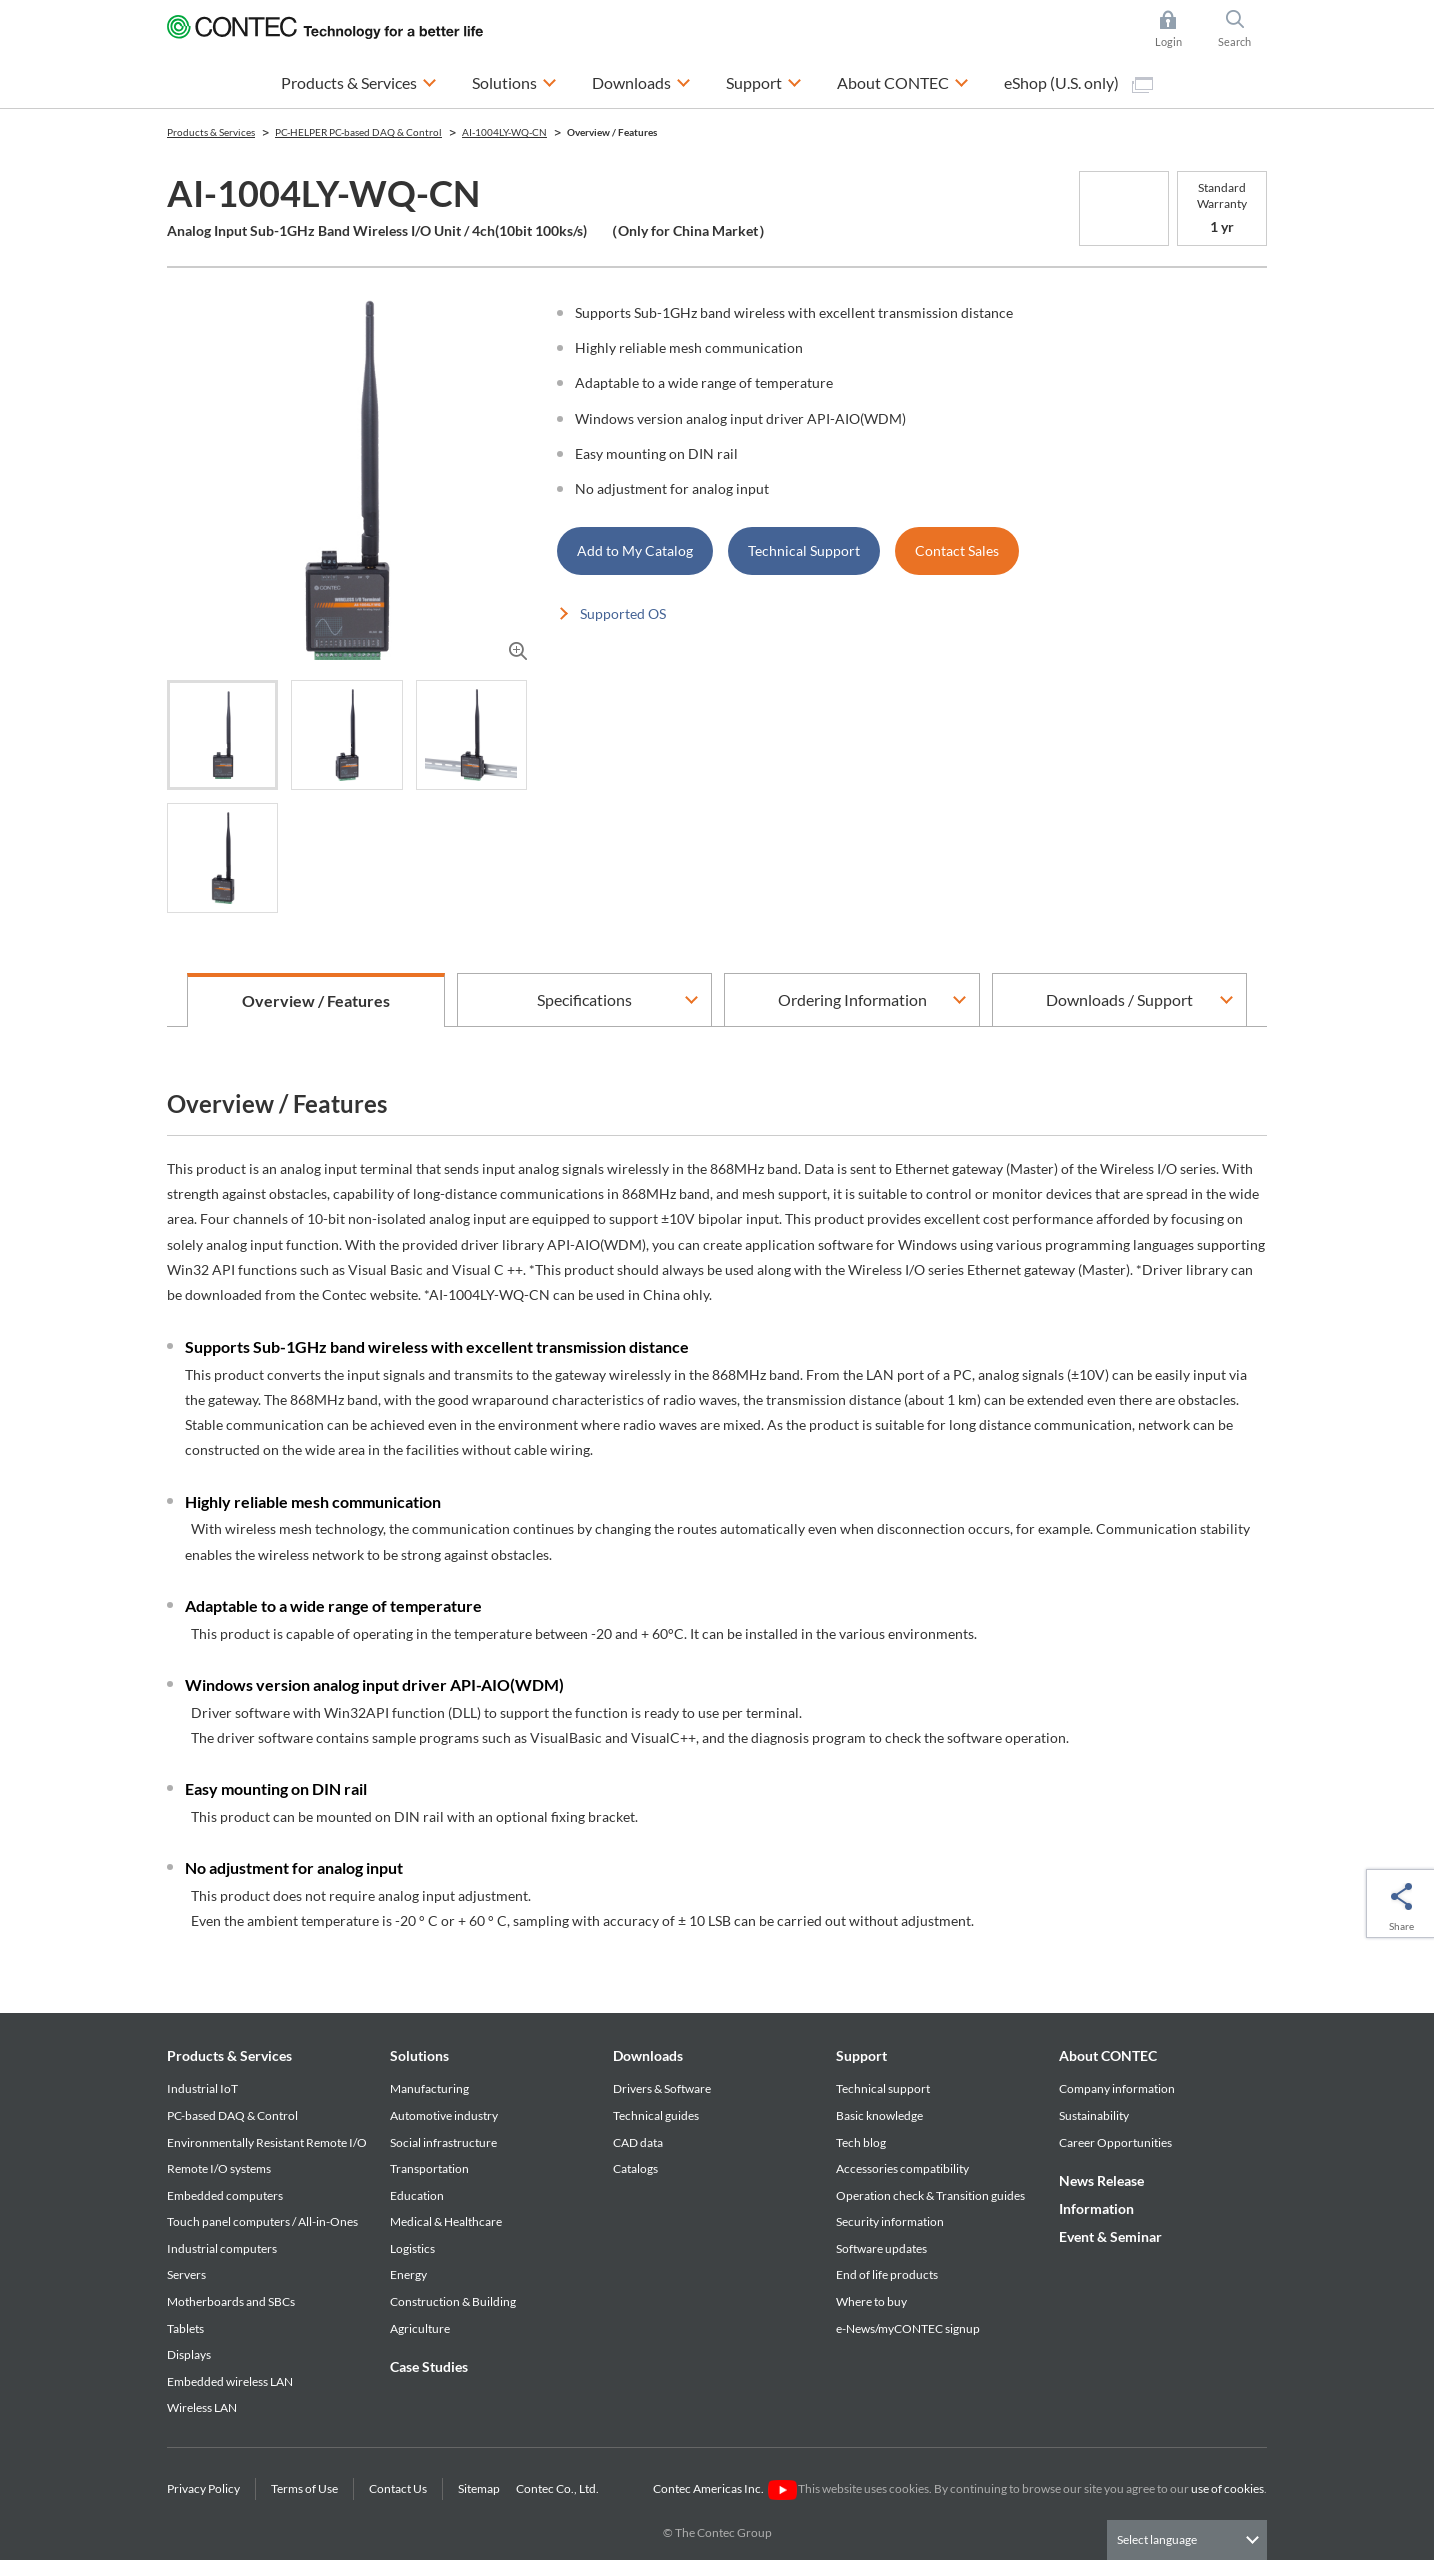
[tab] (222, 735)
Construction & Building (453, 2301)
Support (861, 2055)
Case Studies (429, 2366)
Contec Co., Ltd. (559, 2488)
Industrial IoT (202, 2088)
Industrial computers (222, 2248)
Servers (186, 2274)
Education (417, 2195)
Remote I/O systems (219, 2168)
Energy (408, 2274)
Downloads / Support (1119, 999)
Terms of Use (304, 2488)
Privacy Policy (203, 2488)
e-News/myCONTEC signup (908, 2328)
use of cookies (1227, 2488)
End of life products (887, 2274)
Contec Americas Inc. (724, 2488)
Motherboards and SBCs (231, 2301)
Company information (1117, 2088)
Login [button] (1178, 29)
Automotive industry (444, 2115)
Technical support (883, 2088)
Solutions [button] (514, 80)
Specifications (584, 999)
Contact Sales (957, 550)
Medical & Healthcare (446, 2221)
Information (1096, 2208)
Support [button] (764, 80)
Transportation (429, 2168)
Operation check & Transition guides (930, 2195)
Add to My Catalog (635, 550)
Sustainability (1094, 2115)
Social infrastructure (443, 2142)
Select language (1157, 2539)
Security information (890, 2221)
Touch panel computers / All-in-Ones (262, 2221)
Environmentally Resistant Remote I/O (267, 2142)
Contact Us (398, 2488)
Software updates (881, 2248)
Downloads (648, 2055)
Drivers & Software (662, 2088)
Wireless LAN (202, 2407)
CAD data (638, 2142)
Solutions (419, 2055)
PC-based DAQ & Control (232, 2115)
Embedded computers (225, 2195)
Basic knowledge (879, 2115)
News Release (1101, 2180)
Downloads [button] (641, 80)
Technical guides (656, 2115)
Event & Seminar (1110, 2236)
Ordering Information (852, 999)
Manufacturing (429, 2088)
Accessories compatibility (902, 2168)
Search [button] (1243, 29)
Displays (189, 2354)
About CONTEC (1108, 2055)
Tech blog (861, 2142)
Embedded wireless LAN (230, 2381)
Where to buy (871, 2301)
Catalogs (635, 2168)
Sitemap (479, 2488)
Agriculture (420, 2328)
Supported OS (623, 613)
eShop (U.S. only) (1078, 83)
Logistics (412, 2248)
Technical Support (804, 550)
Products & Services (229, 2055)
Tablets (185, 2328)
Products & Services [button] (359, 80)
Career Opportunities (1115, 2142)
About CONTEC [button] (903, 80)
